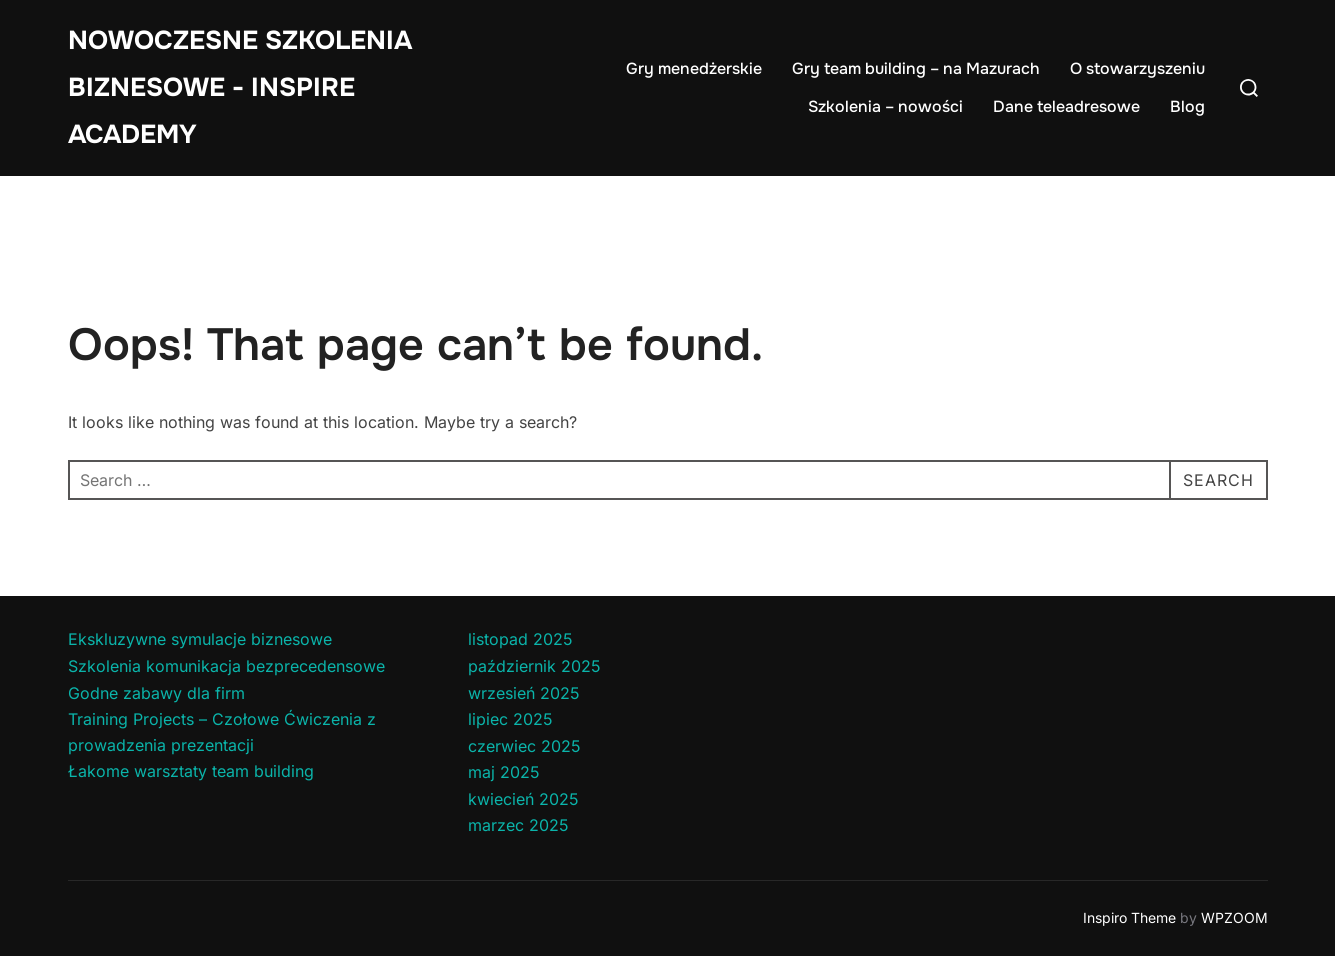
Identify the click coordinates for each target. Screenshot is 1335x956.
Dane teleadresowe (1066, 106)
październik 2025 (534, 666)
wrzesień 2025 (524, 693)
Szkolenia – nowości (885, 106)
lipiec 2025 (510, 719)
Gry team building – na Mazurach (916, 68)
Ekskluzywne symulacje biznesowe (200, 639)
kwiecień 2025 (523, 799)
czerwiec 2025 (524, 746)
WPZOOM (1234, 917)
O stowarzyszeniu (1137, 68)
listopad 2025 (520, 639)
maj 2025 (504, 772)
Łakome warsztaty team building (191, 771)
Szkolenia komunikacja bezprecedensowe (226, 666)
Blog (1187, 106)
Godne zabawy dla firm (156, 693)
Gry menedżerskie (694, 68)
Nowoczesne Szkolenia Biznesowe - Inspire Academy (240, 87)
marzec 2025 (518, 825)
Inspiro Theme (1129, 917)
